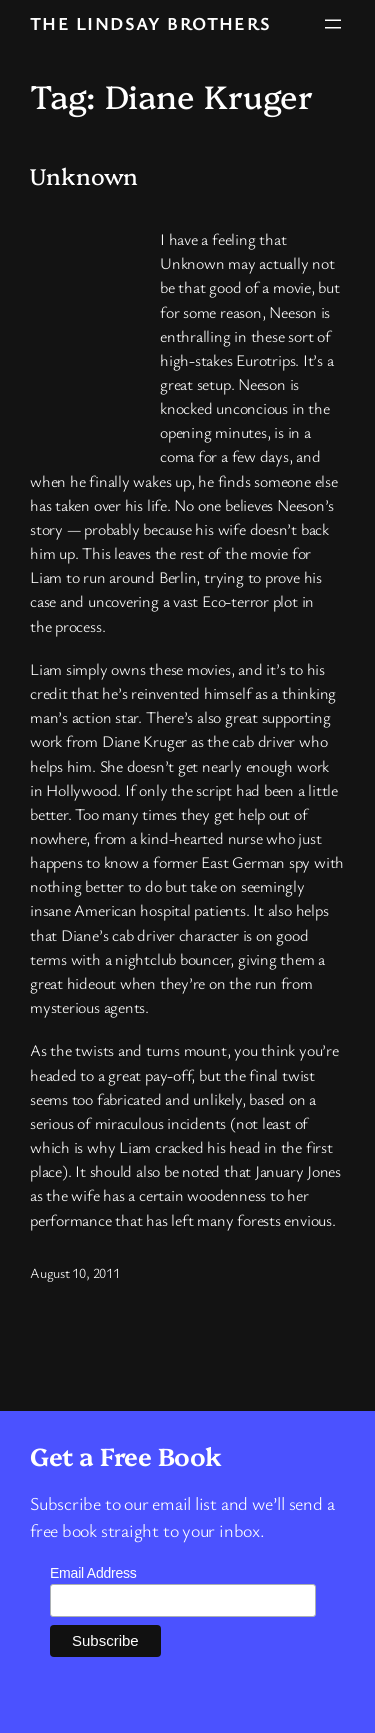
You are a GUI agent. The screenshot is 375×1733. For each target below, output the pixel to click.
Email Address (93, 1573)
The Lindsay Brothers (151, 23)
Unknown (84, 176)
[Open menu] (333, 24)
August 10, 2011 (75, 1272)
